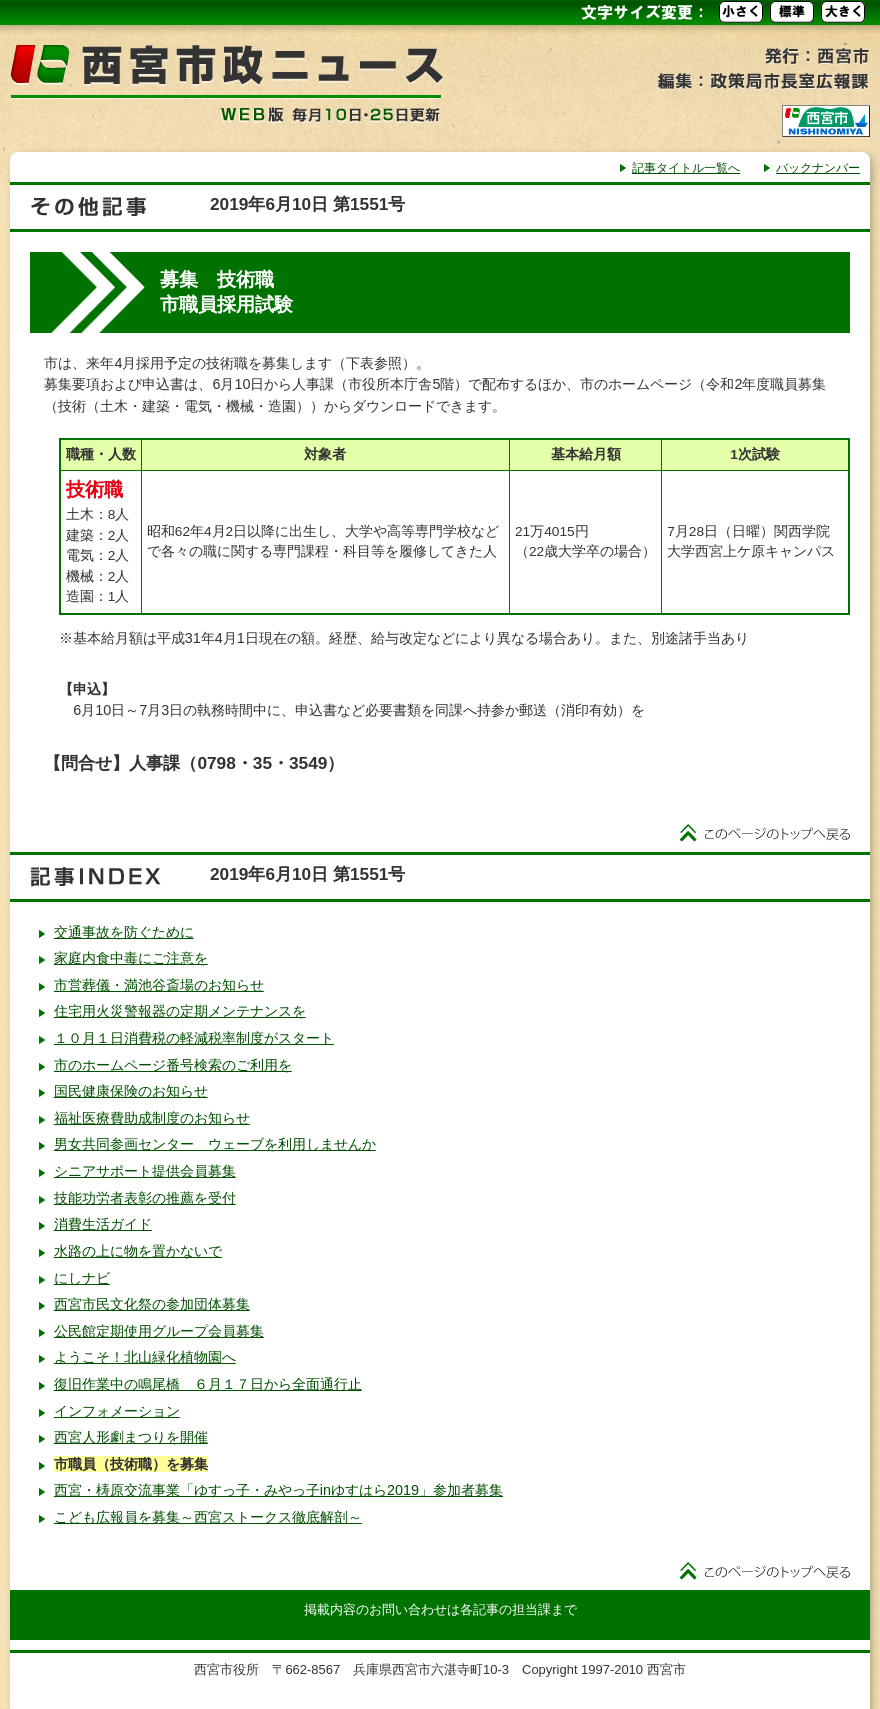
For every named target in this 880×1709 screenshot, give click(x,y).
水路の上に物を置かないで (138, 1251)
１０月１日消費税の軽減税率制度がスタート (194, 1038)
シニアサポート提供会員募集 (145, 1171)
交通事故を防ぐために (124, 932)
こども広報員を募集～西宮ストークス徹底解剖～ (208, 1517)
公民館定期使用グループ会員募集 (159, 1331)
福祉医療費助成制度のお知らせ (152, 1118)
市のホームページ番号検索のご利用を (173, 1065)
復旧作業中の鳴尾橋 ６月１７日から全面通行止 (208, 1384)
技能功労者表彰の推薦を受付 (145, 1198)
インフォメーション (117, 1411)
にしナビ (82, 1278)
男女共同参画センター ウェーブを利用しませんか (215, 1144)
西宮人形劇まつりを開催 (131, 1437)
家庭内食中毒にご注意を (131, 958)
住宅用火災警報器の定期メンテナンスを (180, 1011)
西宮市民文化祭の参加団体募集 (152, 1304)
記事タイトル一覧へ (686, 168)
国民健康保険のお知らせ (131, 1091)
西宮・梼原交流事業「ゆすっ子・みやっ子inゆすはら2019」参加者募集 (278, 1490)
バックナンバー (818, 168)
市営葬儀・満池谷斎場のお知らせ (159, 985)
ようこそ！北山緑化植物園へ (145, 1357)
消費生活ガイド (103, 1224)
